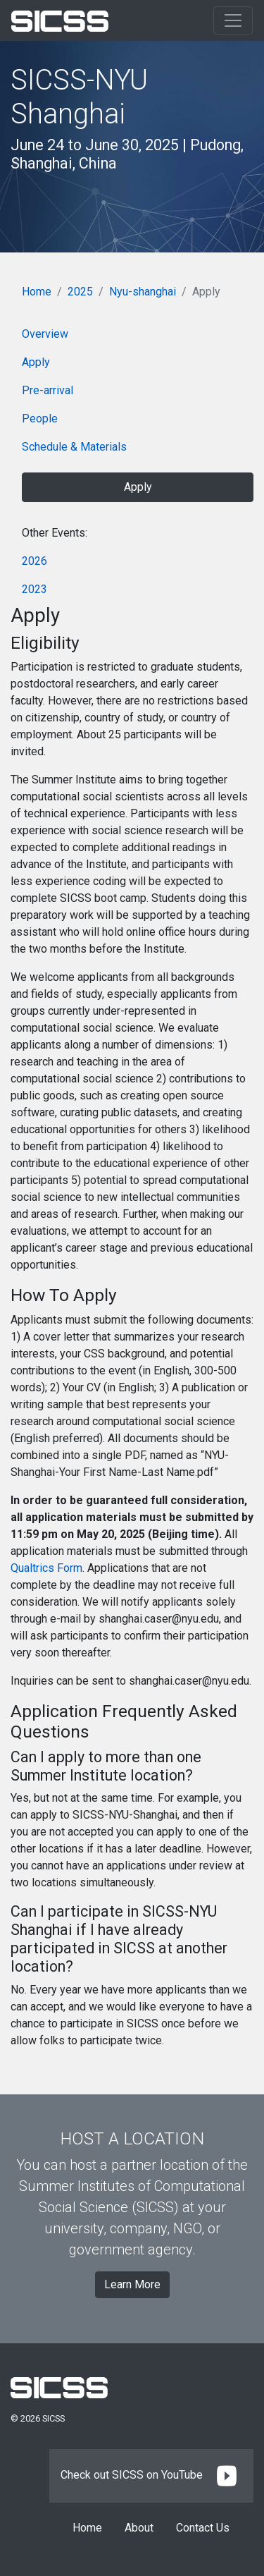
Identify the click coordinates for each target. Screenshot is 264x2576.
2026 (34, 561)
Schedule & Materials (74, 446)
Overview (45, 334)
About (139, 2527)
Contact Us (203, 2527)
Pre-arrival (47, 390)
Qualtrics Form (46, 1568)
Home (36, 291)
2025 (80, 291)
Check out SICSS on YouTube (151, 2475)
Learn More (132, 2284)
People (40, 418)
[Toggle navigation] (233, 20)
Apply (36, 362)
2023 (34, 589)
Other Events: (54, 532)
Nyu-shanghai (142, 291)
